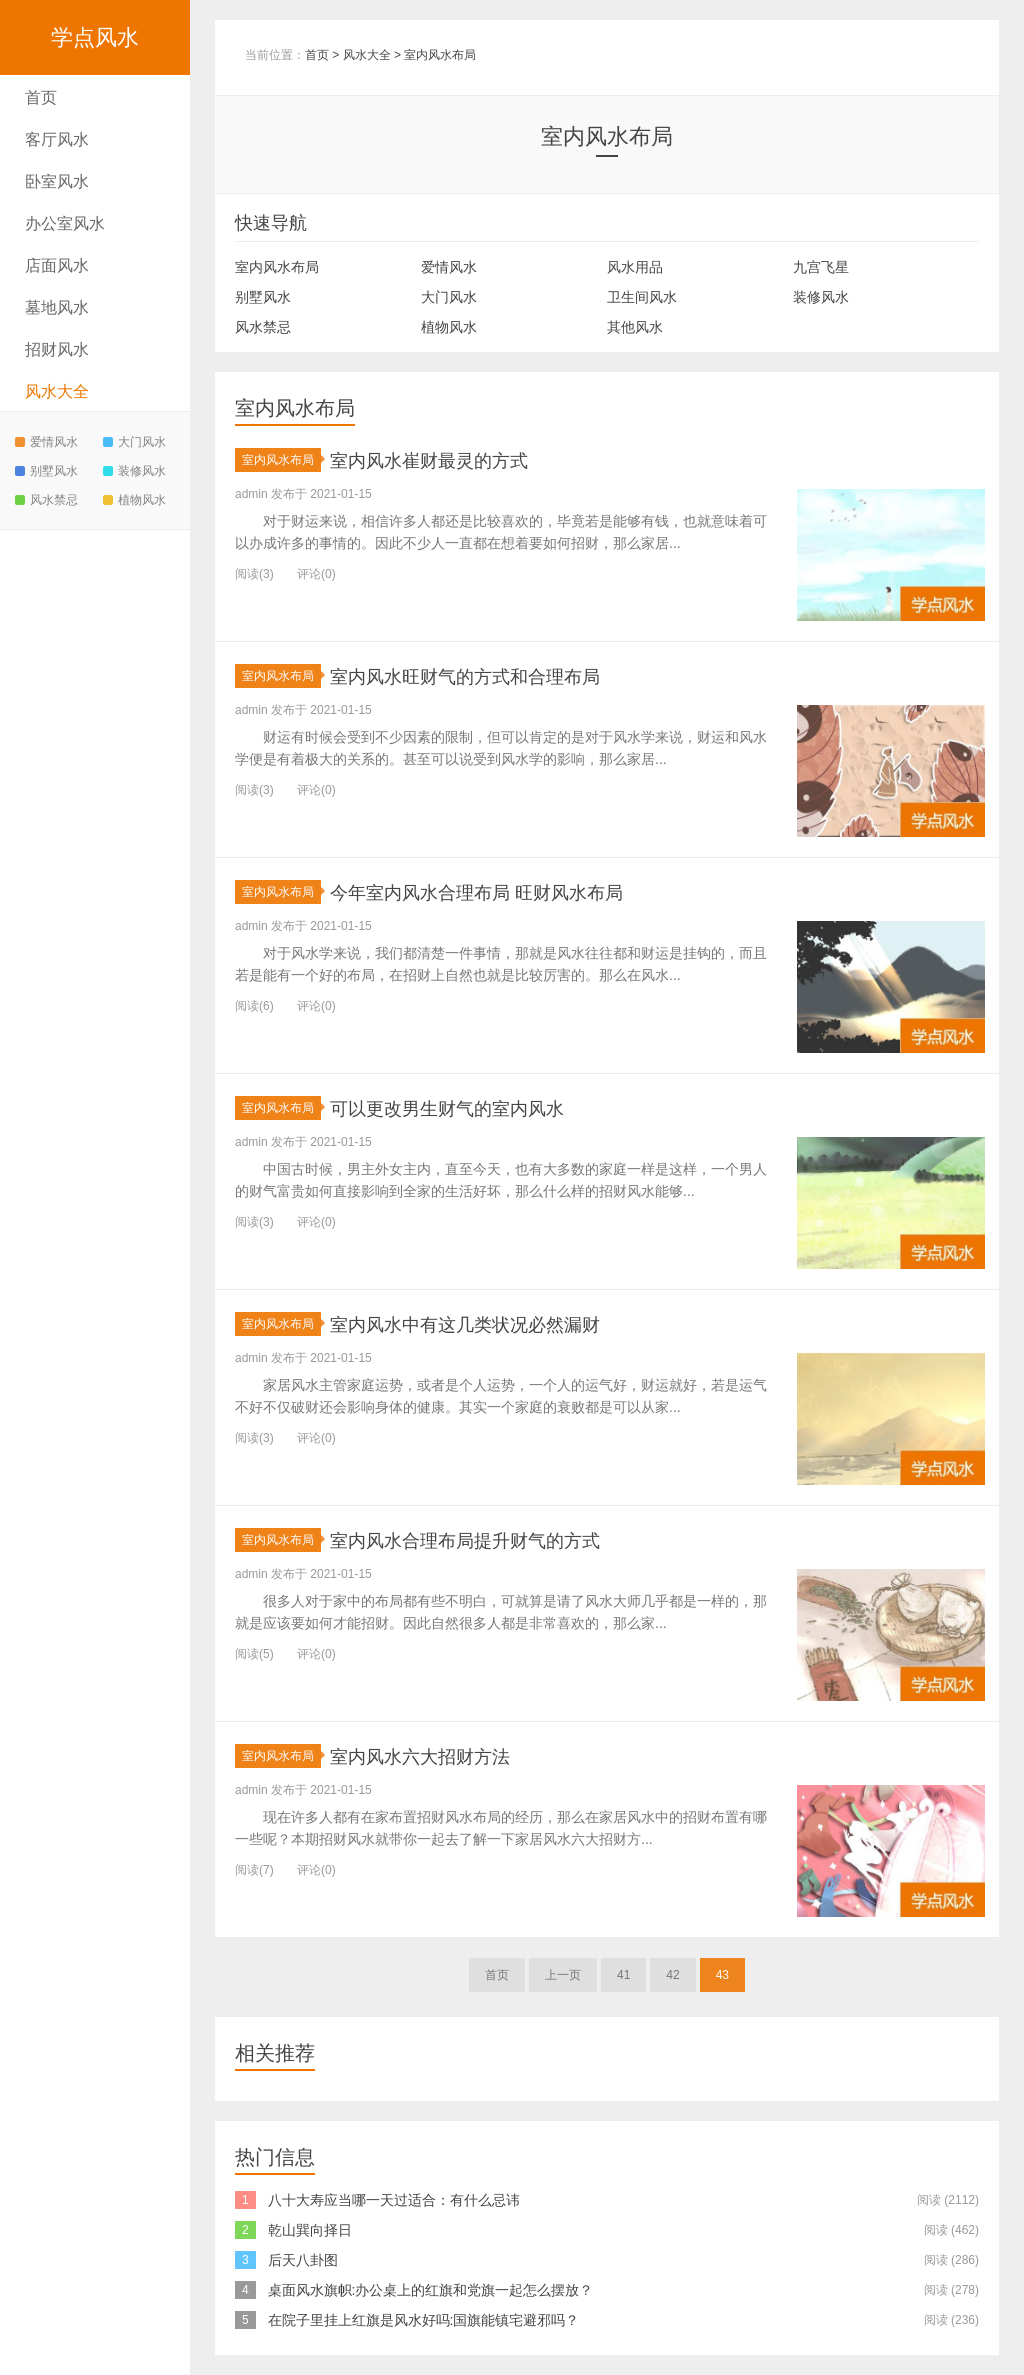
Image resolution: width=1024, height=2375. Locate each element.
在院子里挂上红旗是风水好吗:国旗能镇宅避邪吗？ (424, 2320)
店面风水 (57, 265)
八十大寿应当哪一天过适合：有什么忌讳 (394, 2200)
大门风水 (134, 442)
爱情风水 (46, 442)
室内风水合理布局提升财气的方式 (495, 1539)
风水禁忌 (46, 500)
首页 (41, 97)
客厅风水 (57, 139)
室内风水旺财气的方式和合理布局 (495, 675)
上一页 (563, 1975)
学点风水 (95, 37)
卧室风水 (57, 181)
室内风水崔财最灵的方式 (451, 459)
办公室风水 (65, 223)
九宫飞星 (821, 267)
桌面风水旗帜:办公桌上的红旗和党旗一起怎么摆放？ (431, 2290)
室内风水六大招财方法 (440, 1755)
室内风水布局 (440, 55)
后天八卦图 (303, 2260)
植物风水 (134, 500)
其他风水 (635, 327)
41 (623, 1975)
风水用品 (635, 267)
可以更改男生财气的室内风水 (473, 1107)
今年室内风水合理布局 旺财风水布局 (509, 891)
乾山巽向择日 (310, 2230)
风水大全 (57, 391)
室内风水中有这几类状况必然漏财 (495, 1323)
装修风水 (134, 471)
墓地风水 (57, 307)
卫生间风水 (642, 297)
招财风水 (57, 349)
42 (672, 1975)
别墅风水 (46, 471)
